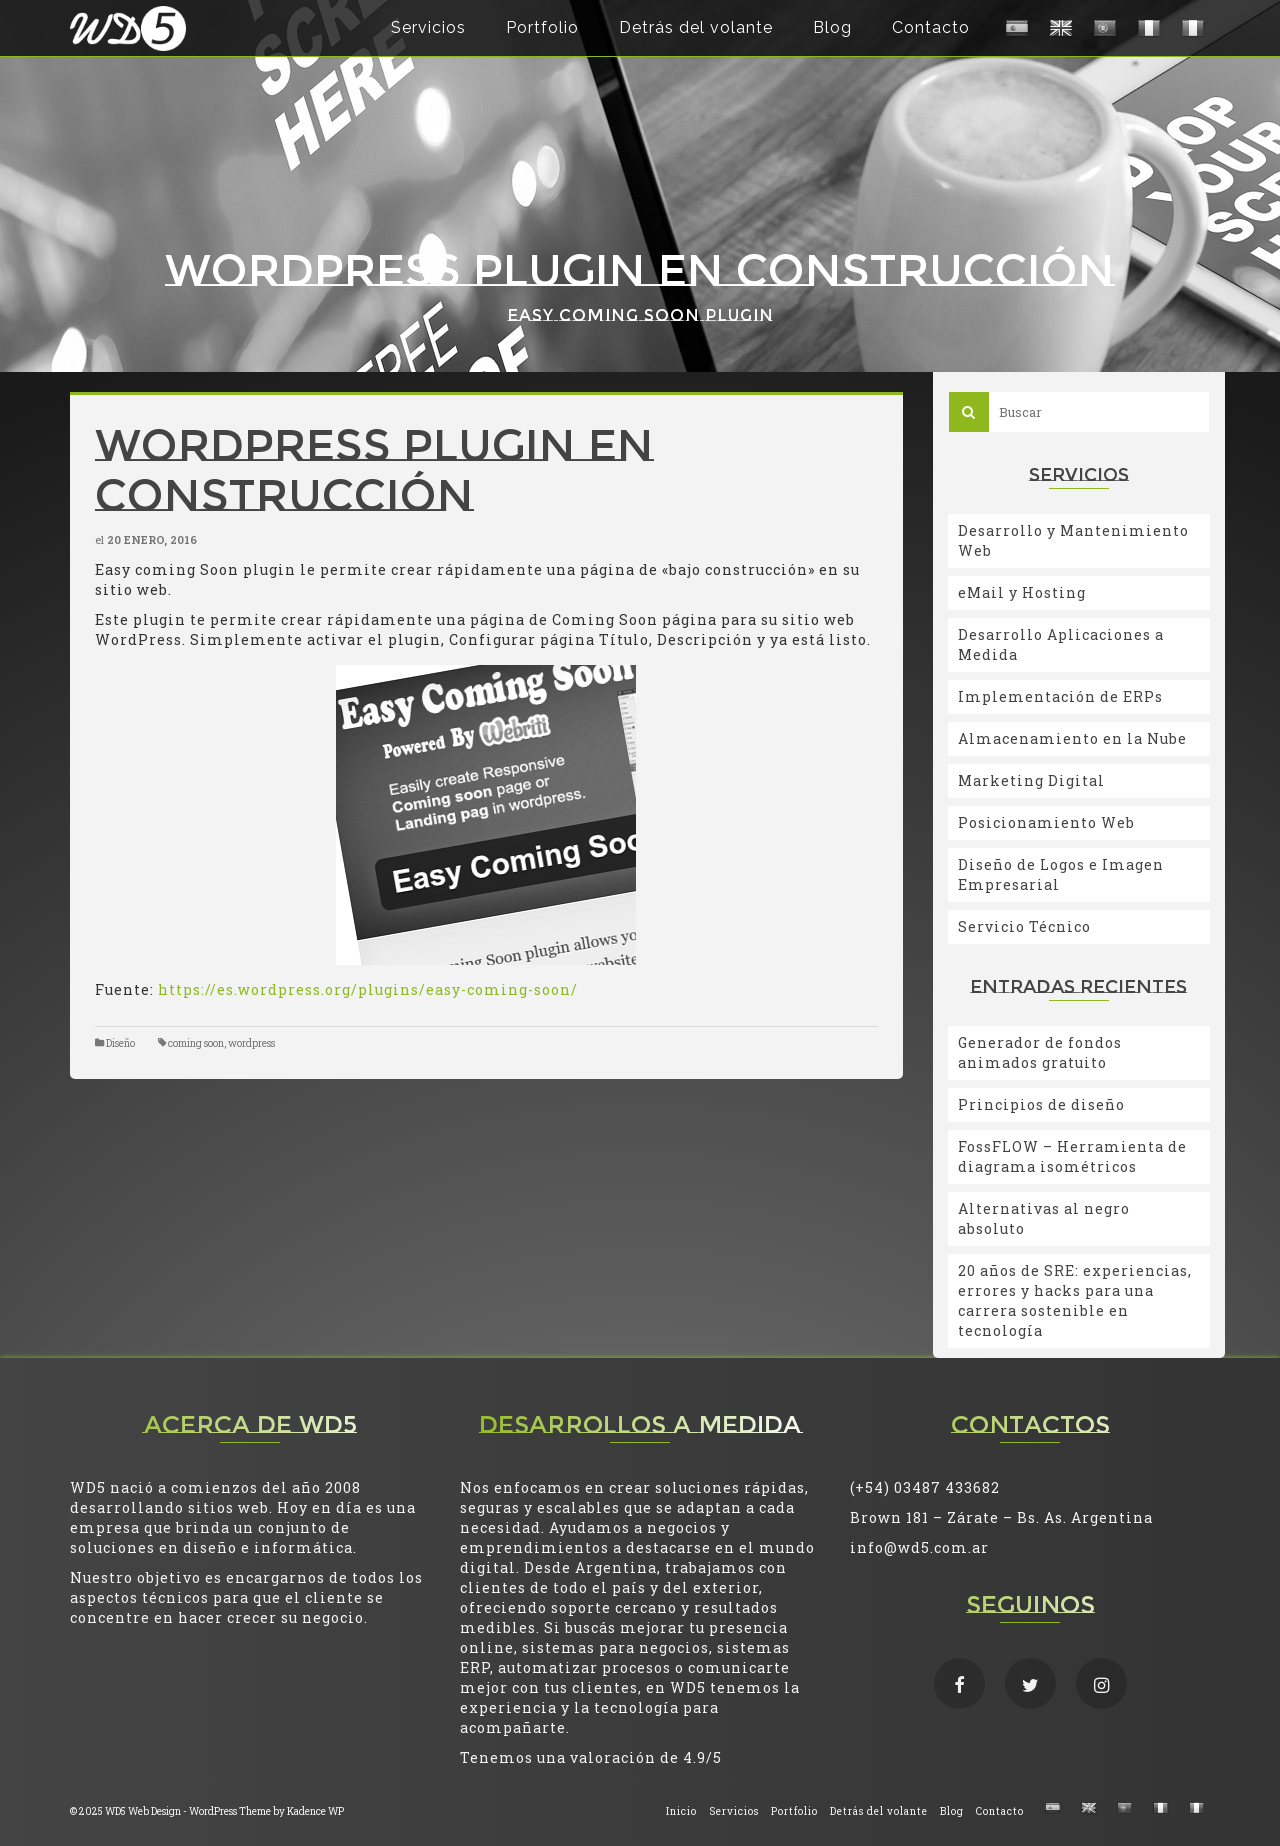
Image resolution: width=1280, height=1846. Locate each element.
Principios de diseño (1041, 1104)
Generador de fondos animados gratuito (1040, 1052)
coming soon (196, 1043)
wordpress (251, 1043)
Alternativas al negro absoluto (1044, 1218)
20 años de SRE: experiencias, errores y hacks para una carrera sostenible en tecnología (1075, 1300)
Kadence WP (315, 1811)
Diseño (120, 1043)
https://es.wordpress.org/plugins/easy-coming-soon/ (368, 989)
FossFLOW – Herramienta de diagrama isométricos (1072, 1156)
